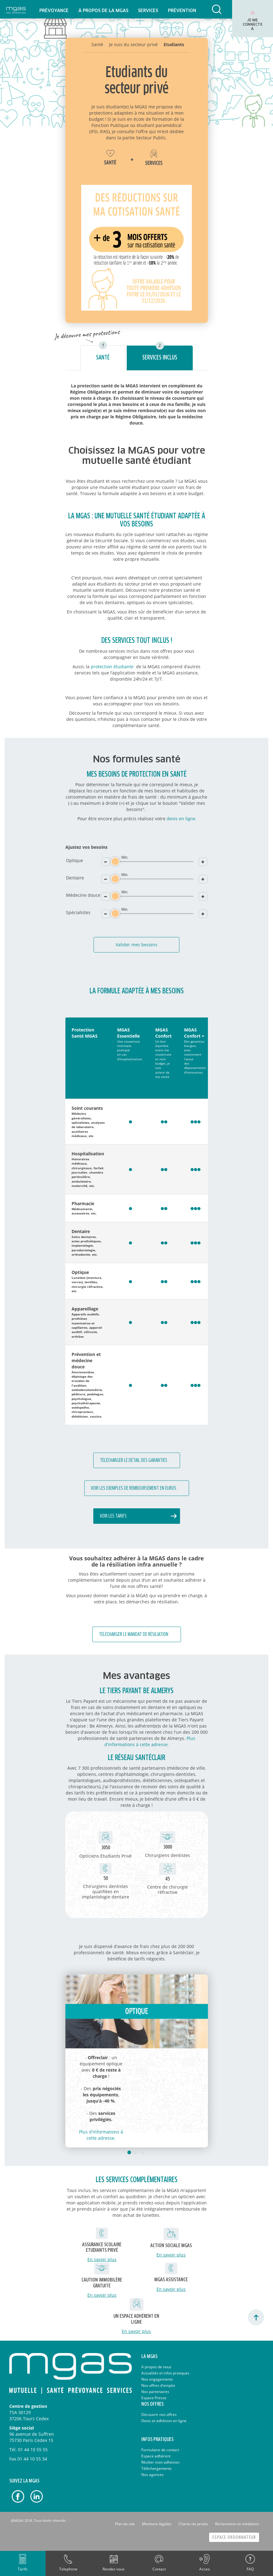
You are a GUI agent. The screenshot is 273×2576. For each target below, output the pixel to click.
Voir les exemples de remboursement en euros (133, 1488)
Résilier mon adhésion (160, 2462)
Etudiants (174, 44)
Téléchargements (156, 2468)
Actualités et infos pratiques (165, 2373)
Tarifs (23, 2569)
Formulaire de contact (160, 2449)
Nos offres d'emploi (158, 2385)
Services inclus (159, 358)
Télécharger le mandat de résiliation (133, 1634)
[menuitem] (53, 9)
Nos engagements (157, 2379)
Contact (159, 2569)
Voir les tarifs (113, 1516)
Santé (103, 358)
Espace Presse (153, 2397)
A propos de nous (156, 2366)
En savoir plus (102, 2259)
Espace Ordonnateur (234, 2537)
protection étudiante (112, 666)
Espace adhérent (155, 2456)
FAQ (250, 2569)
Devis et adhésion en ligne (164, 2420)
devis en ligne (181, 819)
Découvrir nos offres (159, 2414)
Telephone (68, 2569)
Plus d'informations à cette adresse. (150, 1741)
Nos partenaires (155, 2391)
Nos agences (152, 2474)
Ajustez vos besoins (86, 847)
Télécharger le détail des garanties (133, 1460)
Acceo (204, 2569)
